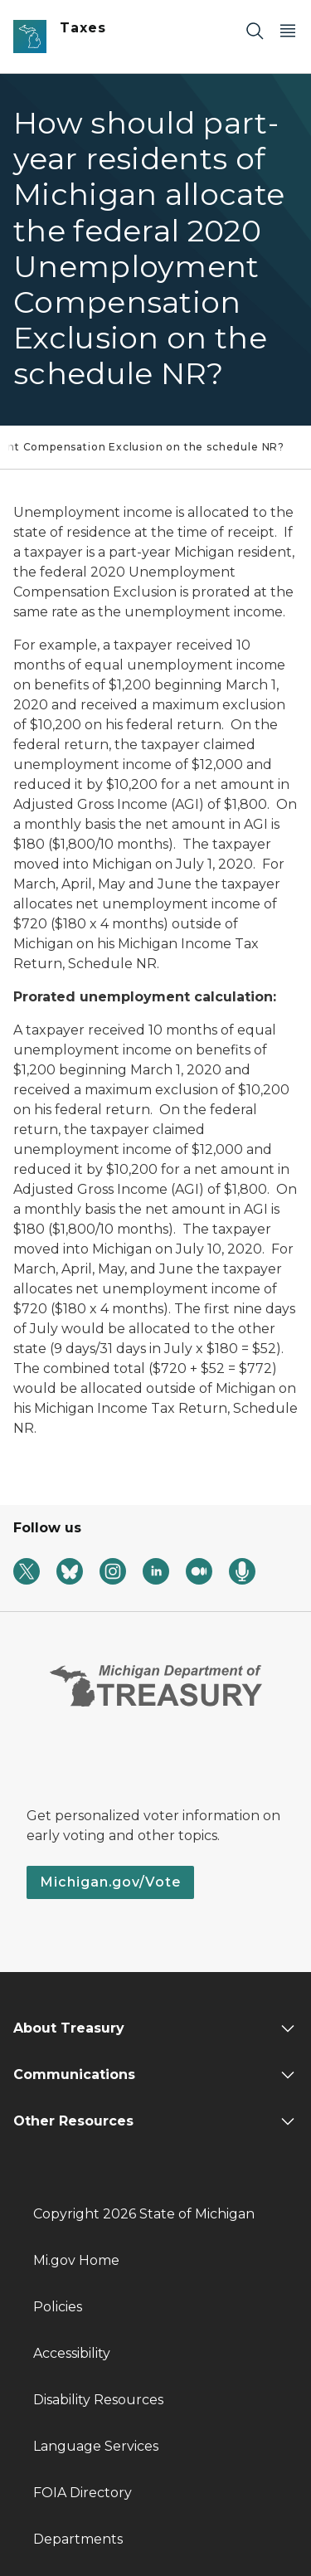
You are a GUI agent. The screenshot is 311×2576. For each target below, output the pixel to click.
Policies (57, 2307)
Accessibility (71, 2353)
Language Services (95, 2446)
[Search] (255, 30)
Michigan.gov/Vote (110, 1882)
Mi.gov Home (76, 2260)
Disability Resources (98, 2400)
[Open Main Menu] (288, 30)
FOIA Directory (82, 2493)
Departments (78, 2539)
